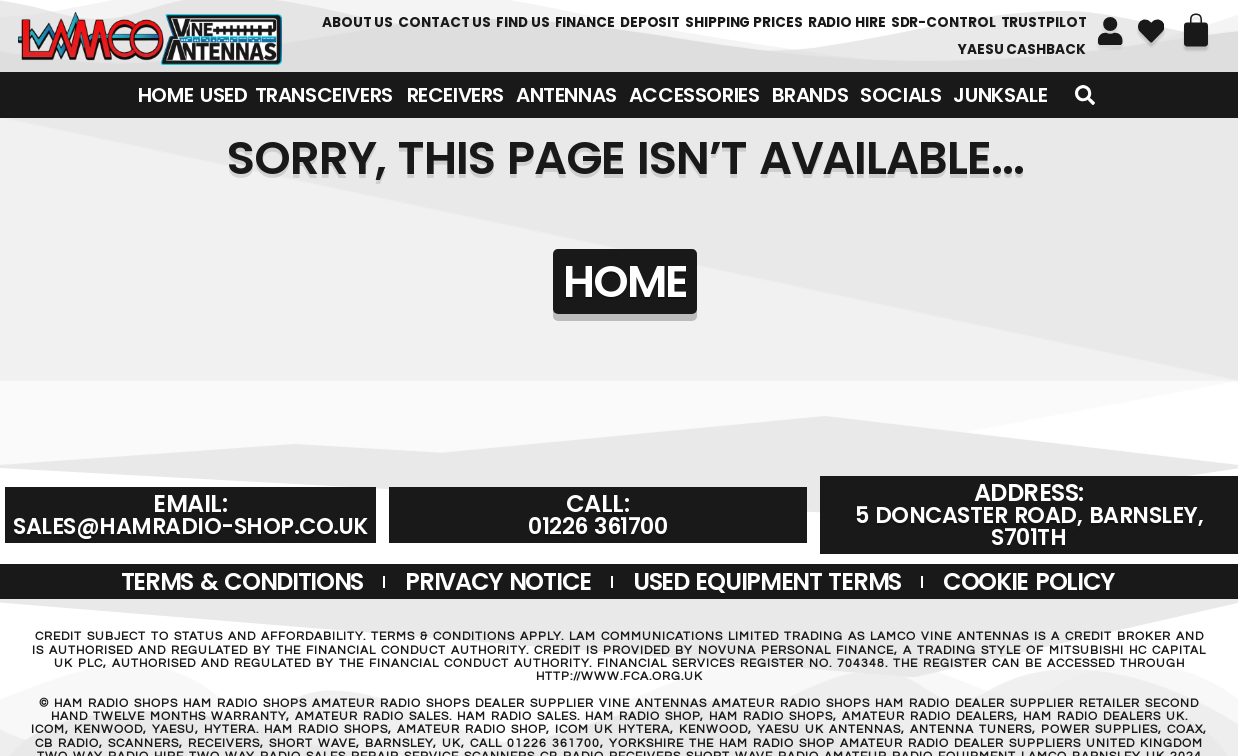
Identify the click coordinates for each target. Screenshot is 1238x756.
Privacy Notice (498, 581)
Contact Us (444, 22)
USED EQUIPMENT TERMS (767, 581)
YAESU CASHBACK (1022, 49)
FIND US (522, 22)
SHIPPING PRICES (744, 22)
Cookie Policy (1028, 581)
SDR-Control (943, 22)
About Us (357, 22)
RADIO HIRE (847, 22)
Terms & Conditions (242, 581)
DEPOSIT (650, 22)
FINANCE (585, 22)
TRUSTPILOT (1044, 22)
